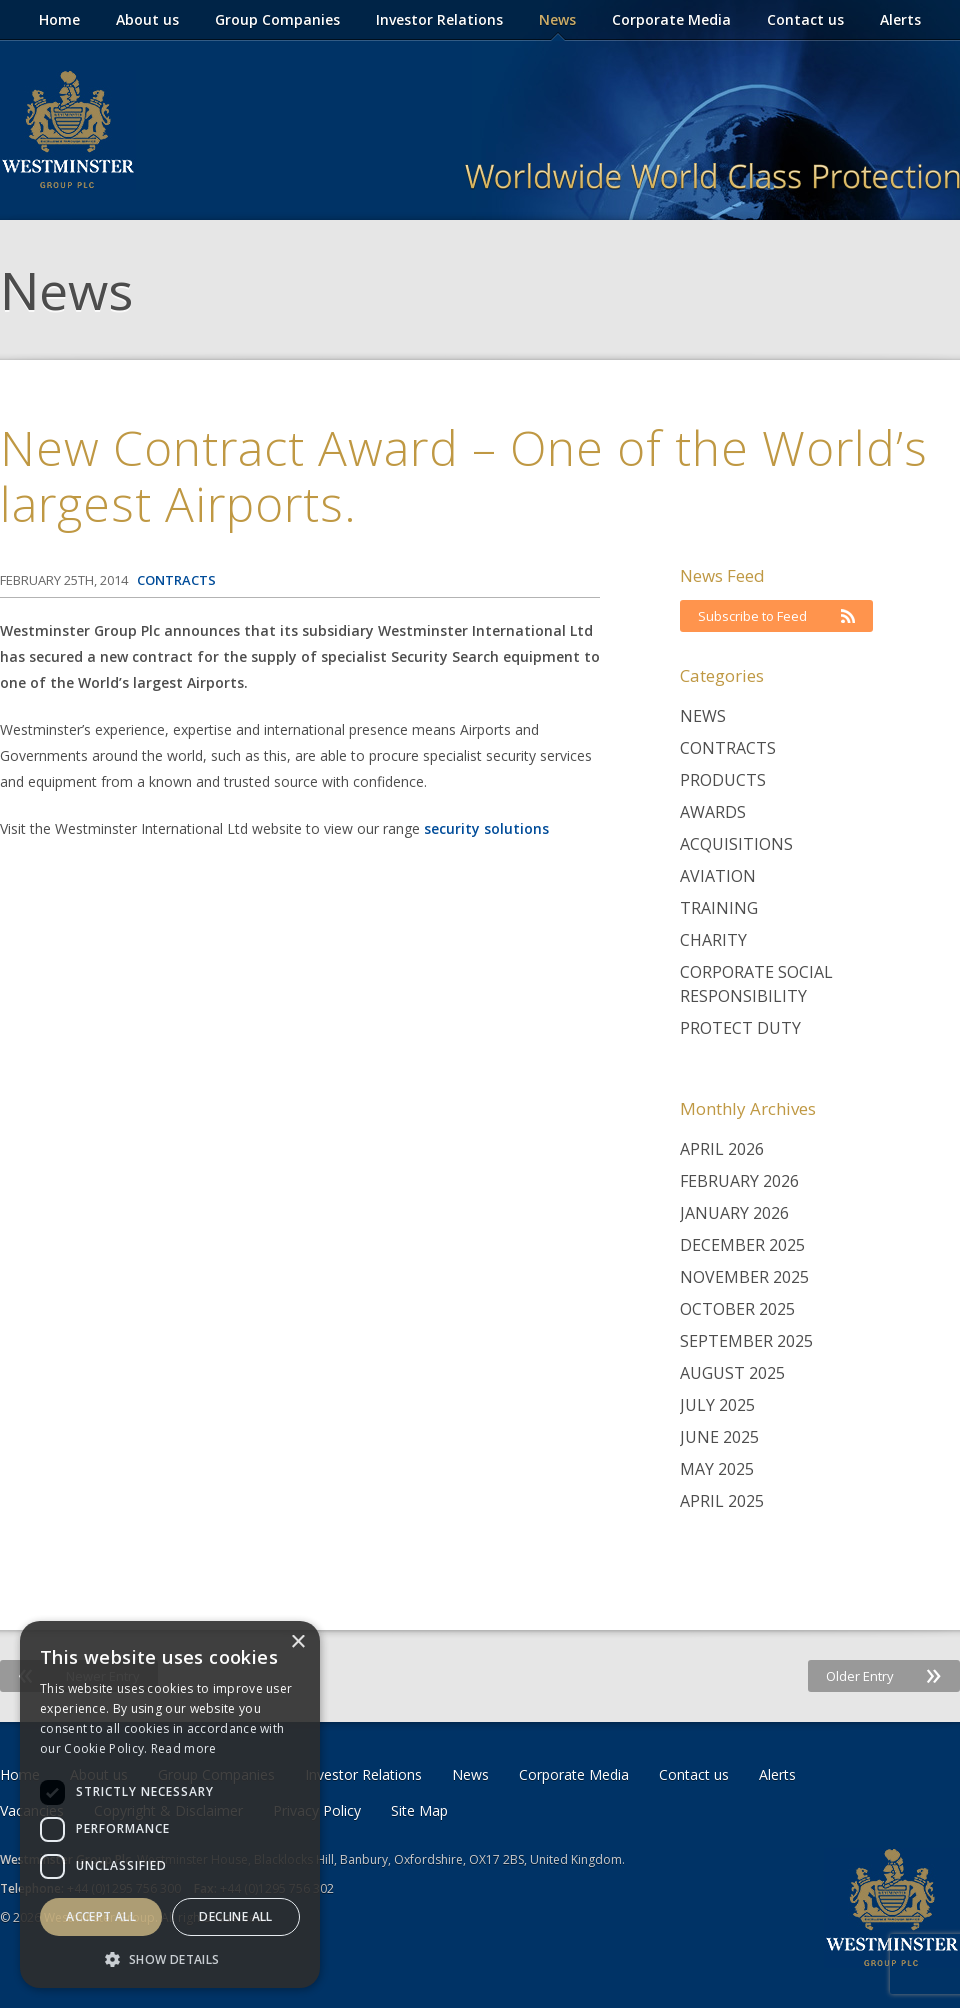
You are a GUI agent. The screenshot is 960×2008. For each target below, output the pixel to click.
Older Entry (884, 1676)
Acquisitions (736, 844)
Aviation (718, 876)
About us (147, 19)
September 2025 (746, 1341)
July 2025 (717, 1405)
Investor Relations (439, 19)
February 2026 (739, 1181)
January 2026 (734, 1213)
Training (719, 908)
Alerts (900, 19)
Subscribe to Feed (776, 616)
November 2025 (744, 1277)
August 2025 (732, 1373)
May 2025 (717, 1469)
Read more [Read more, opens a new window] (184, 1748)
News (557, 19)
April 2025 (722, 1501)
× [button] (297, 1642)
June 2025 (719, 1437)
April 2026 (722, 1149)
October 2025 (737, 1309)
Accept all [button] (101, 1916)
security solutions (486, 828)
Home (59, 19)
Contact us (805, 19)
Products (723, 780)
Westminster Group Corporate (68, 130)
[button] (170, 1958)
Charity (713, 940)
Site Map (419, 1810)
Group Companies (277, 19)
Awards (713, 812)
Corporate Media (671, 19)
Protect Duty (740, 1028)
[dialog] (170, 1804)
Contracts (728, 748)
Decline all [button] (235, 1916)
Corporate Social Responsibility (756, 984)
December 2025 (742, 1245)
